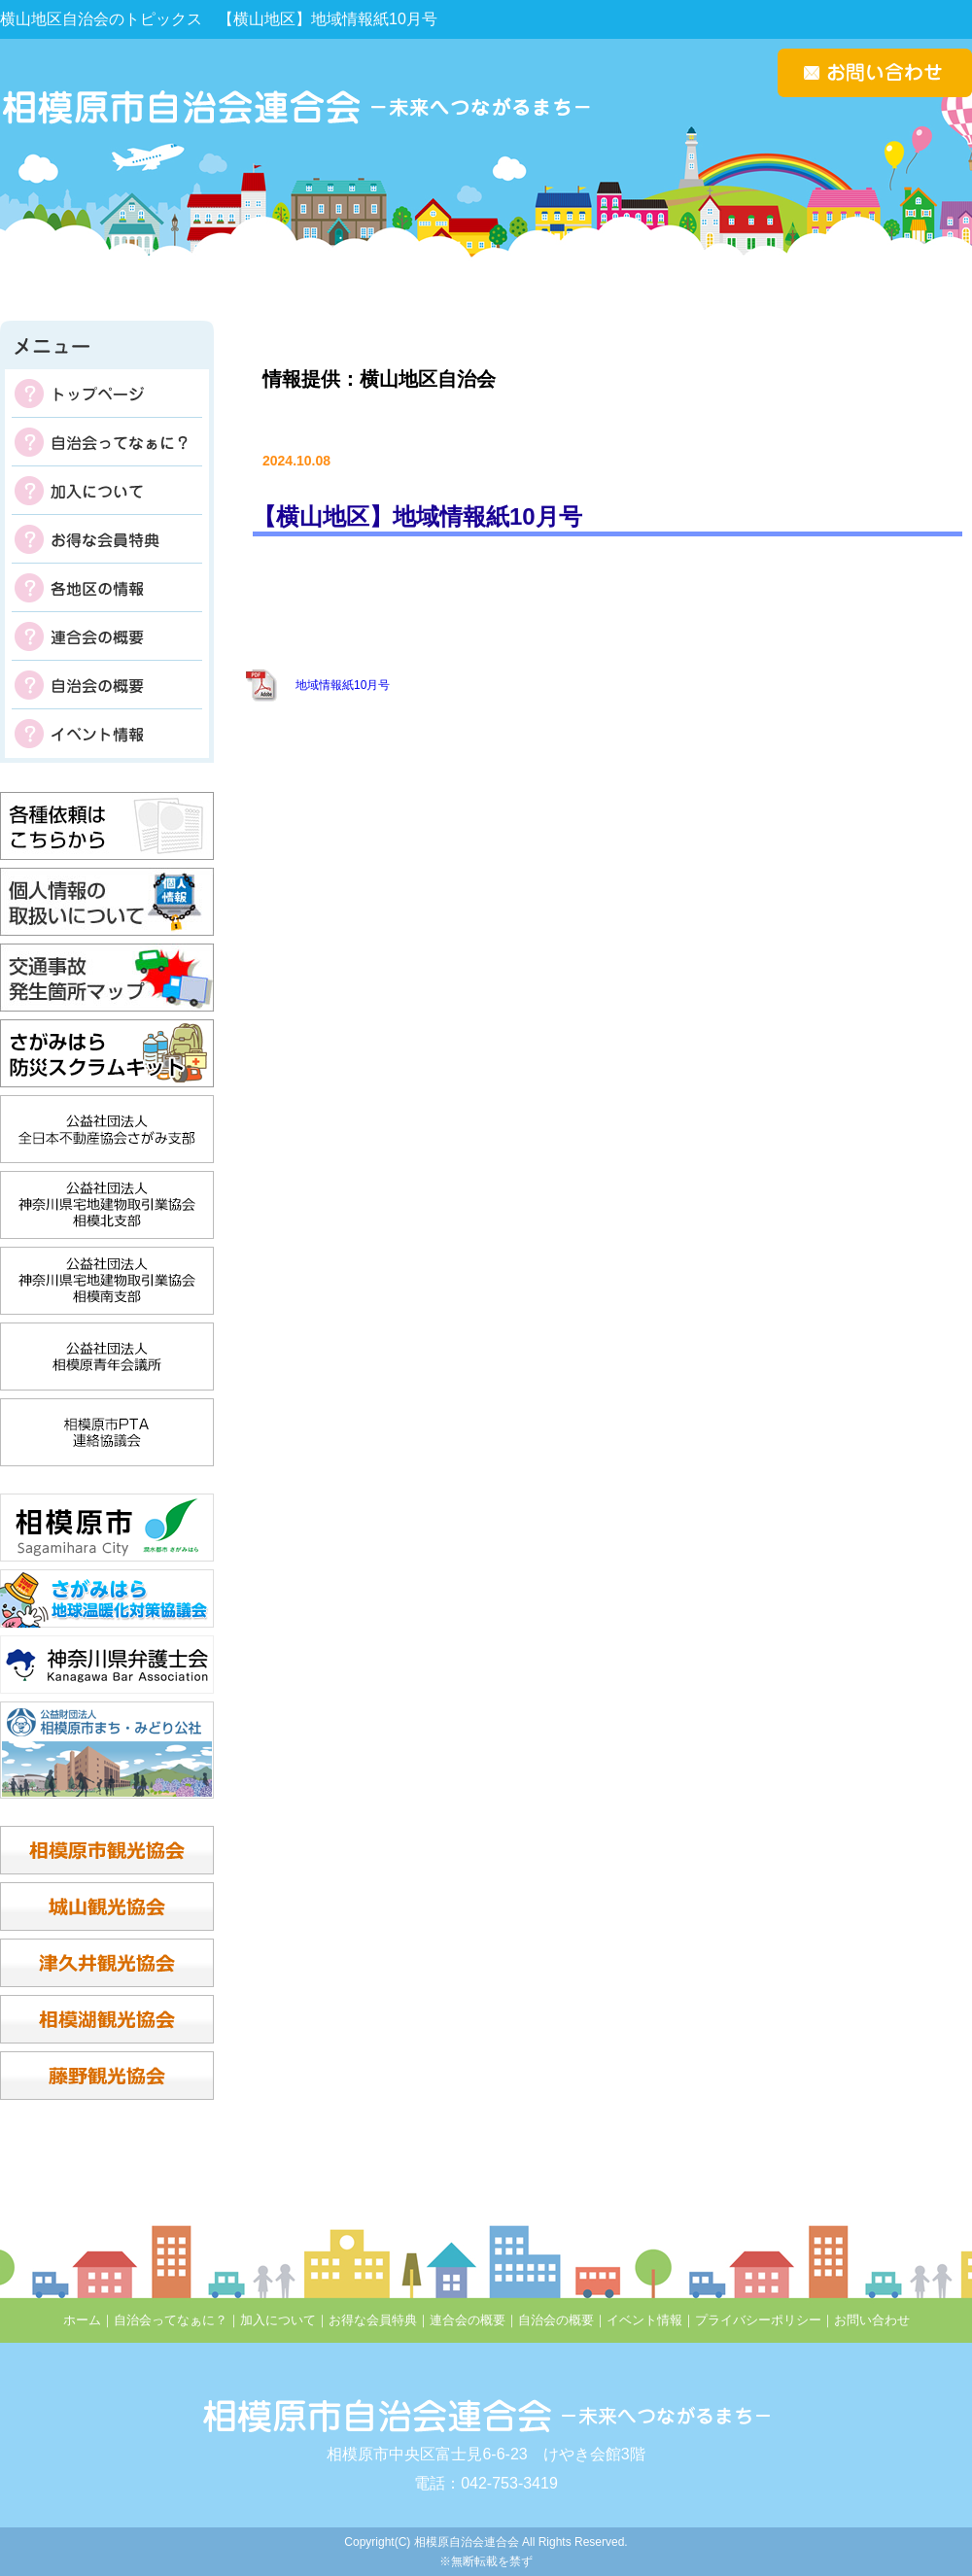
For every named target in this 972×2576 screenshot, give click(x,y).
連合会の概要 (107, 636)
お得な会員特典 (107, 539)
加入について (107, 490)
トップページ (107, 393)
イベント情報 (107, 733)
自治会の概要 (107, 685)
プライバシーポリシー (758, 2320)
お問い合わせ (872, 2320)
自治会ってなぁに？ (107, 442)
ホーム (82, 2320)
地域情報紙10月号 (342, 685)
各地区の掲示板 (107, 588)
